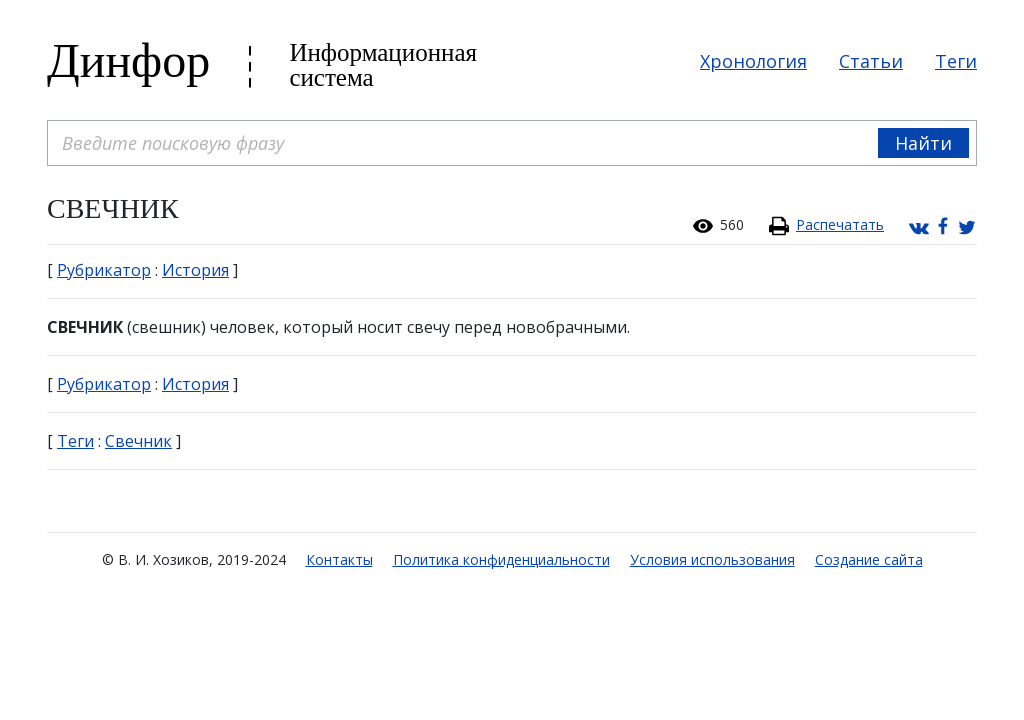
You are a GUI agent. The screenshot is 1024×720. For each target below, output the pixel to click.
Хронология (753, 61)
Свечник (138, 441)
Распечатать (840, 224)
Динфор (128, 60)
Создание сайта (869, 559)
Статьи (871, 61)
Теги (956, 61)
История (195, 270)
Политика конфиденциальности (501, 559)
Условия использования (712, 559)
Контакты (339, 559)
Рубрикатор (104, 270)
